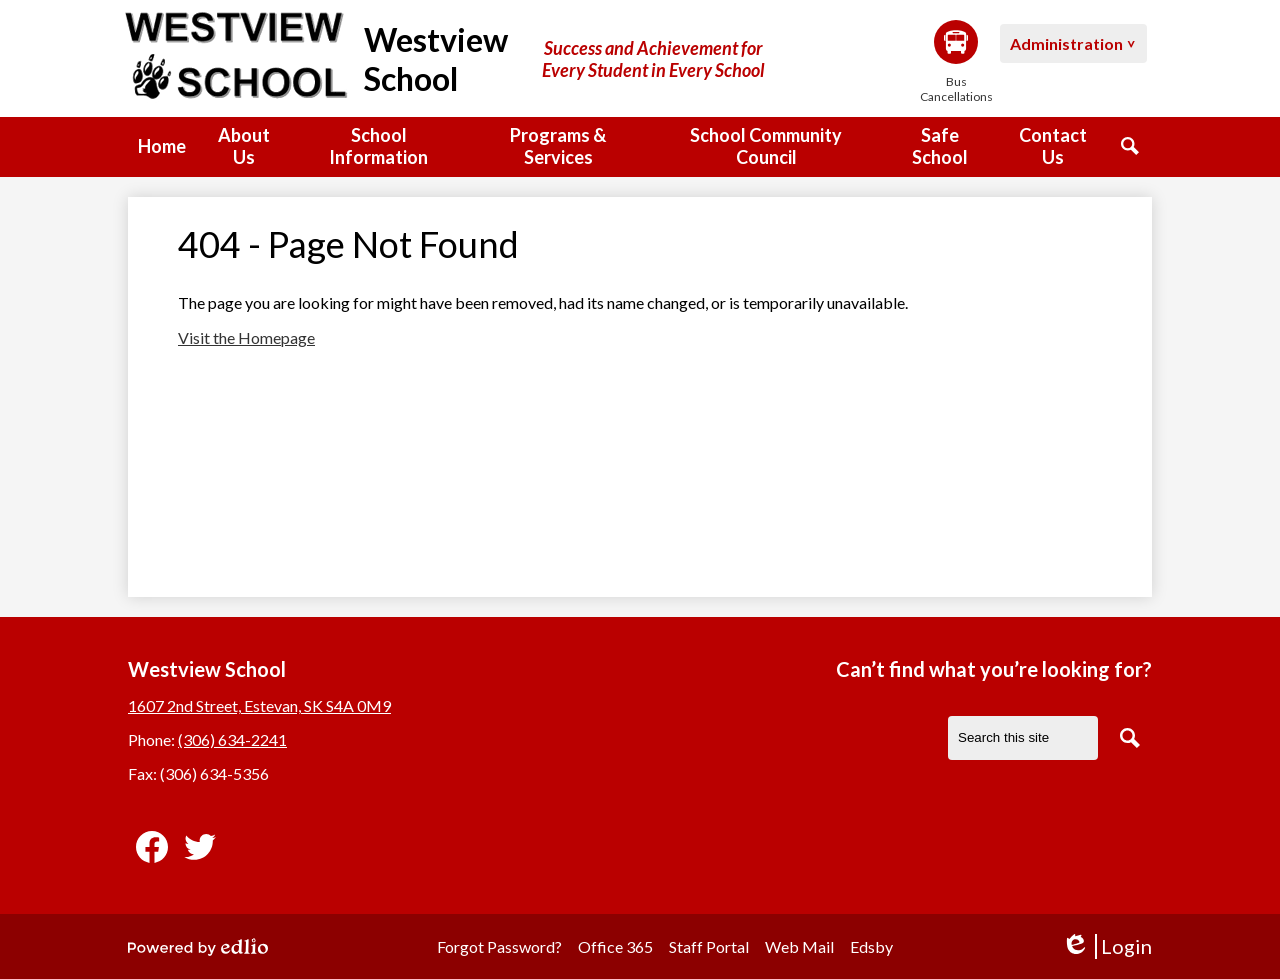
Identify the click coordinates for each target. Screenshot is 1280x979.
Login (1106, 946)
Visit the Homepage (246, 337)
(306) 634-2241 (232, 739)
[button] (243, 147)
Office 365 (615, 946)
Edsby (871, 946)
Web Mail (799, 946)
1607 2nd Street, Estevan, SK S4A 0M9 (259, 705)
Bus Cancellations (956, 62)
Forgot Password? (499, 946)
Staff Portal (709, 946)
